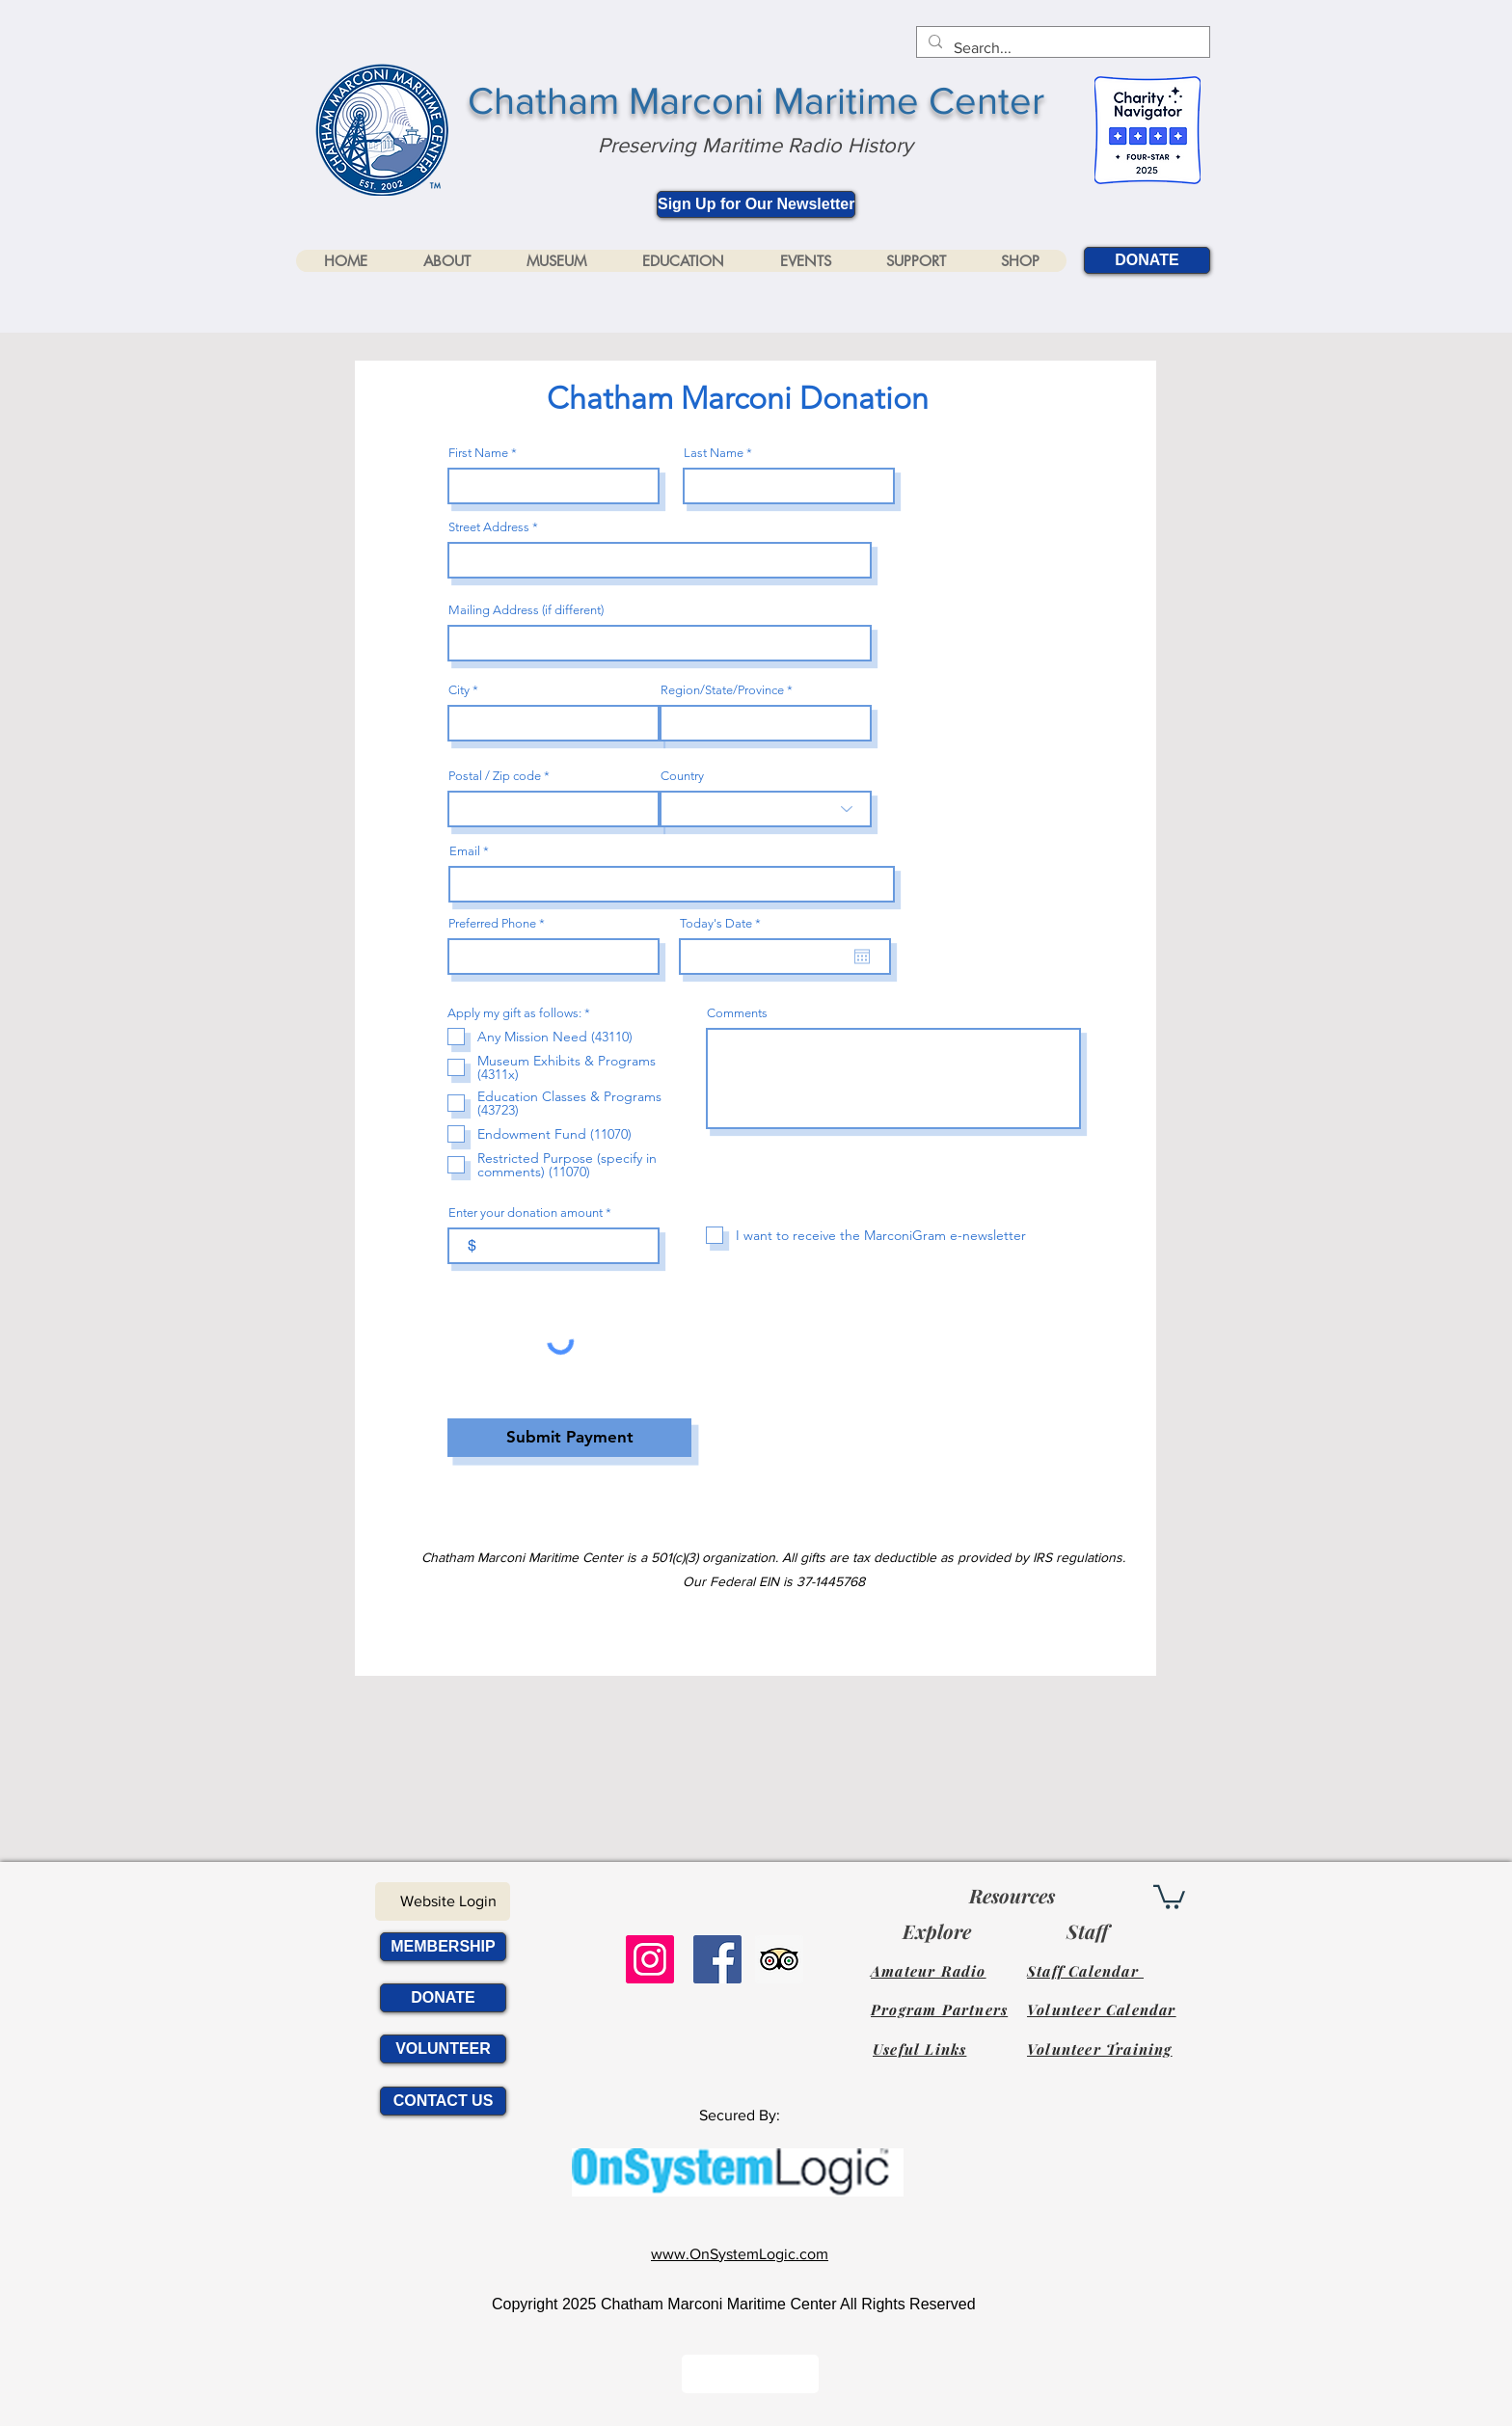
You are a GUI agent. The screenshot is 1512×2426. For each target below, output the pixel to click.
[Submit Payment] (569, 1437)
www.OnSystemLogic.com (739, 2254)
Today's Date (724, 923)
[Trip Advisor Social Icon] (779, 1959)
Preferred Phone (492, 923)
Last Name (713, 452)
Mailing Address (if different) (526, 610)
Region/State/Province (722, 690)
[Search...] (1061, 48)
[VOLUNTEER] (443, 2049)
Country (682, 775)
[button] (446, 261)
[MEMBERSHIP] (443, 1946)
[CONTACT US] (443, 2101)
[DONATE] (1147, 260)
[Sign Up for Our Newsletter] (756, 204)
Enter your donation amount (525, 1212)
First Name (478, 452)
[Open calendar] (862, 956)
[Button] (750, 2374)
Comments (737, 1013)
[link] (1169, 1895)
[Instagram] (650, 1959)
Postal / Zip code (494, 775)
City (459, 690)
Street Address (488, 527)
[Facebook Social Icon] (717, 1959)
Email (464, 851)
